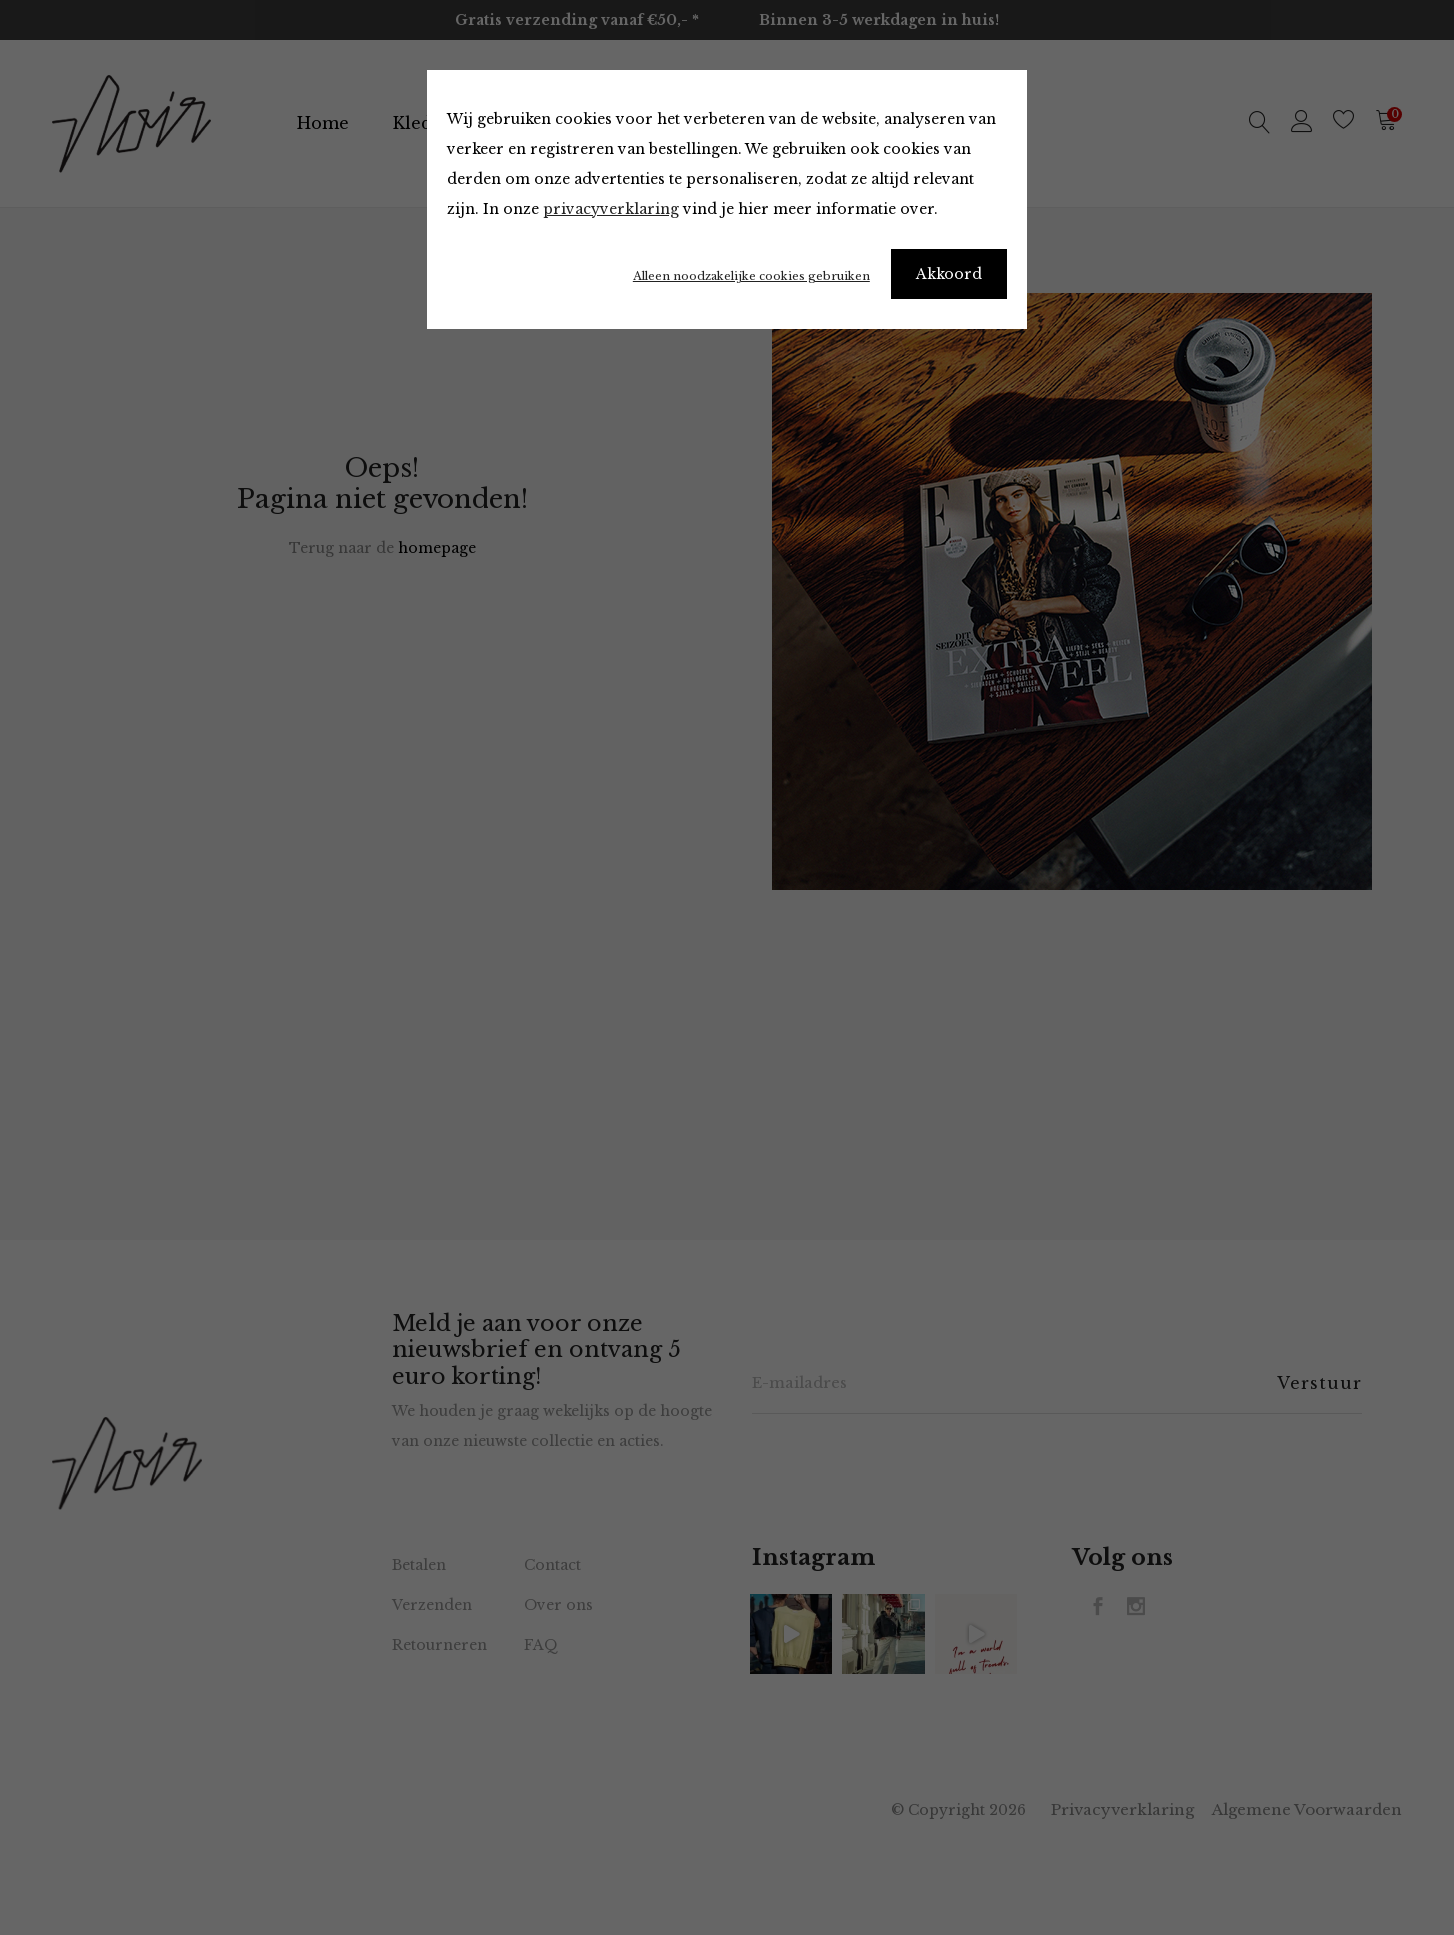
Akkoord (949, 274)
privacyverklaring (611, 209)
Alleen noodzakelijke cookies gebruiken (751, 276)
